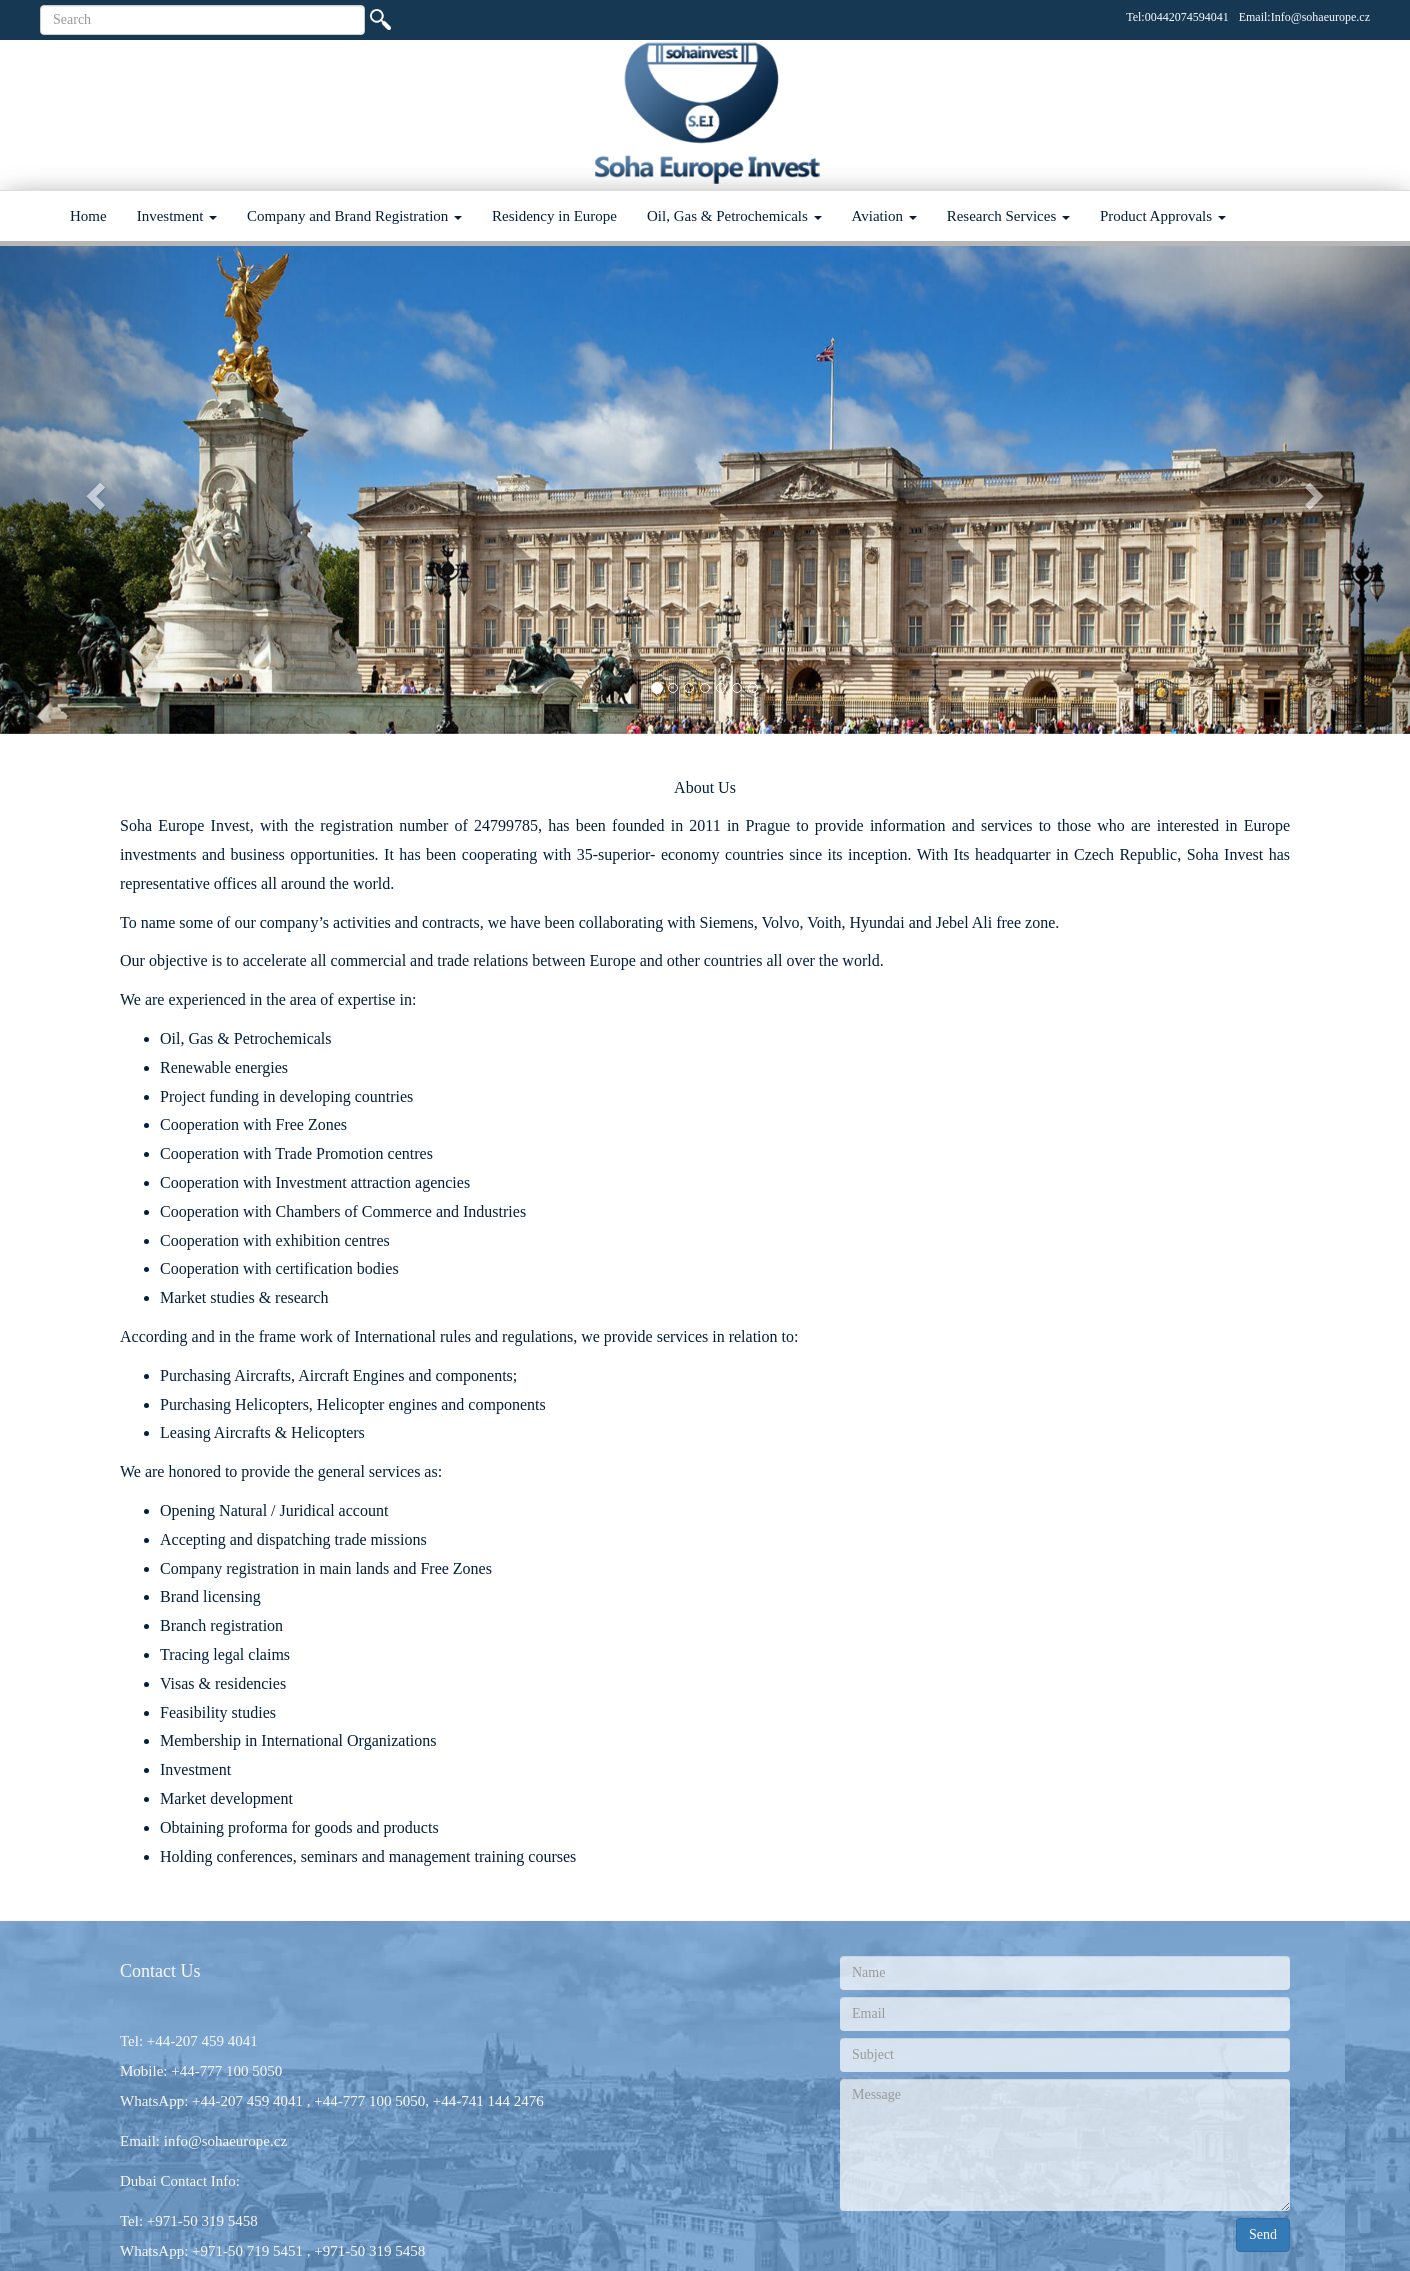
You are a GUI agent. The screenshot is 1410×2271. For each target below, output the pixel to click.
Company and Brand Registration (354, 216)
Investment (177, 216)
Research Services (1008, 216)
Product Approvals (1163, 216)
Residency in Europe (554, 216)
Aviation (884, 216)
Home (88, 216)
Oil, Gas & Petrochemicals (734, 216)
